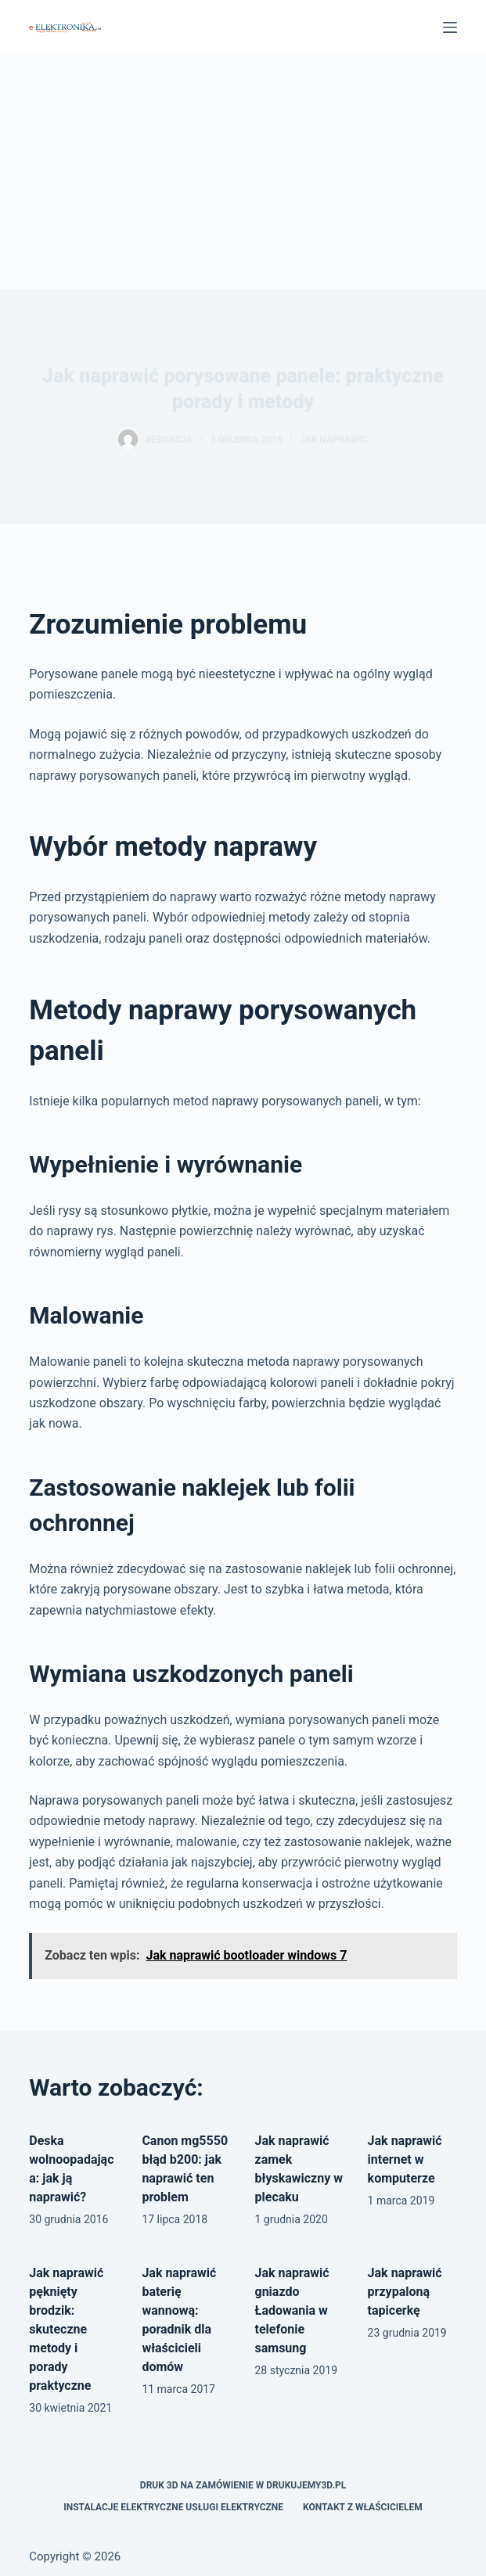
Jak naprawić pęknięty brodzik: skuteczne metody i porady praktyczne (66, 2329)
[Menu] (450, 27)
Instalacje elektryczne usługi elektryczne (173, 2507)
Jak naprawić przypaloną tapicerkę (405, 2291)
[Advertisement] (243, 172)
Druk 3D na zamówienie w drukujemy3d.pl (243, 2485)
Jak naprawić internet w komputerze (405, 2159)
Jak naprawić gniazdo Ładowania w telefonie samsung (292, 2310)
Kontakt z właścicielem (363, 2507)
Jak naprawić (334, 439)
